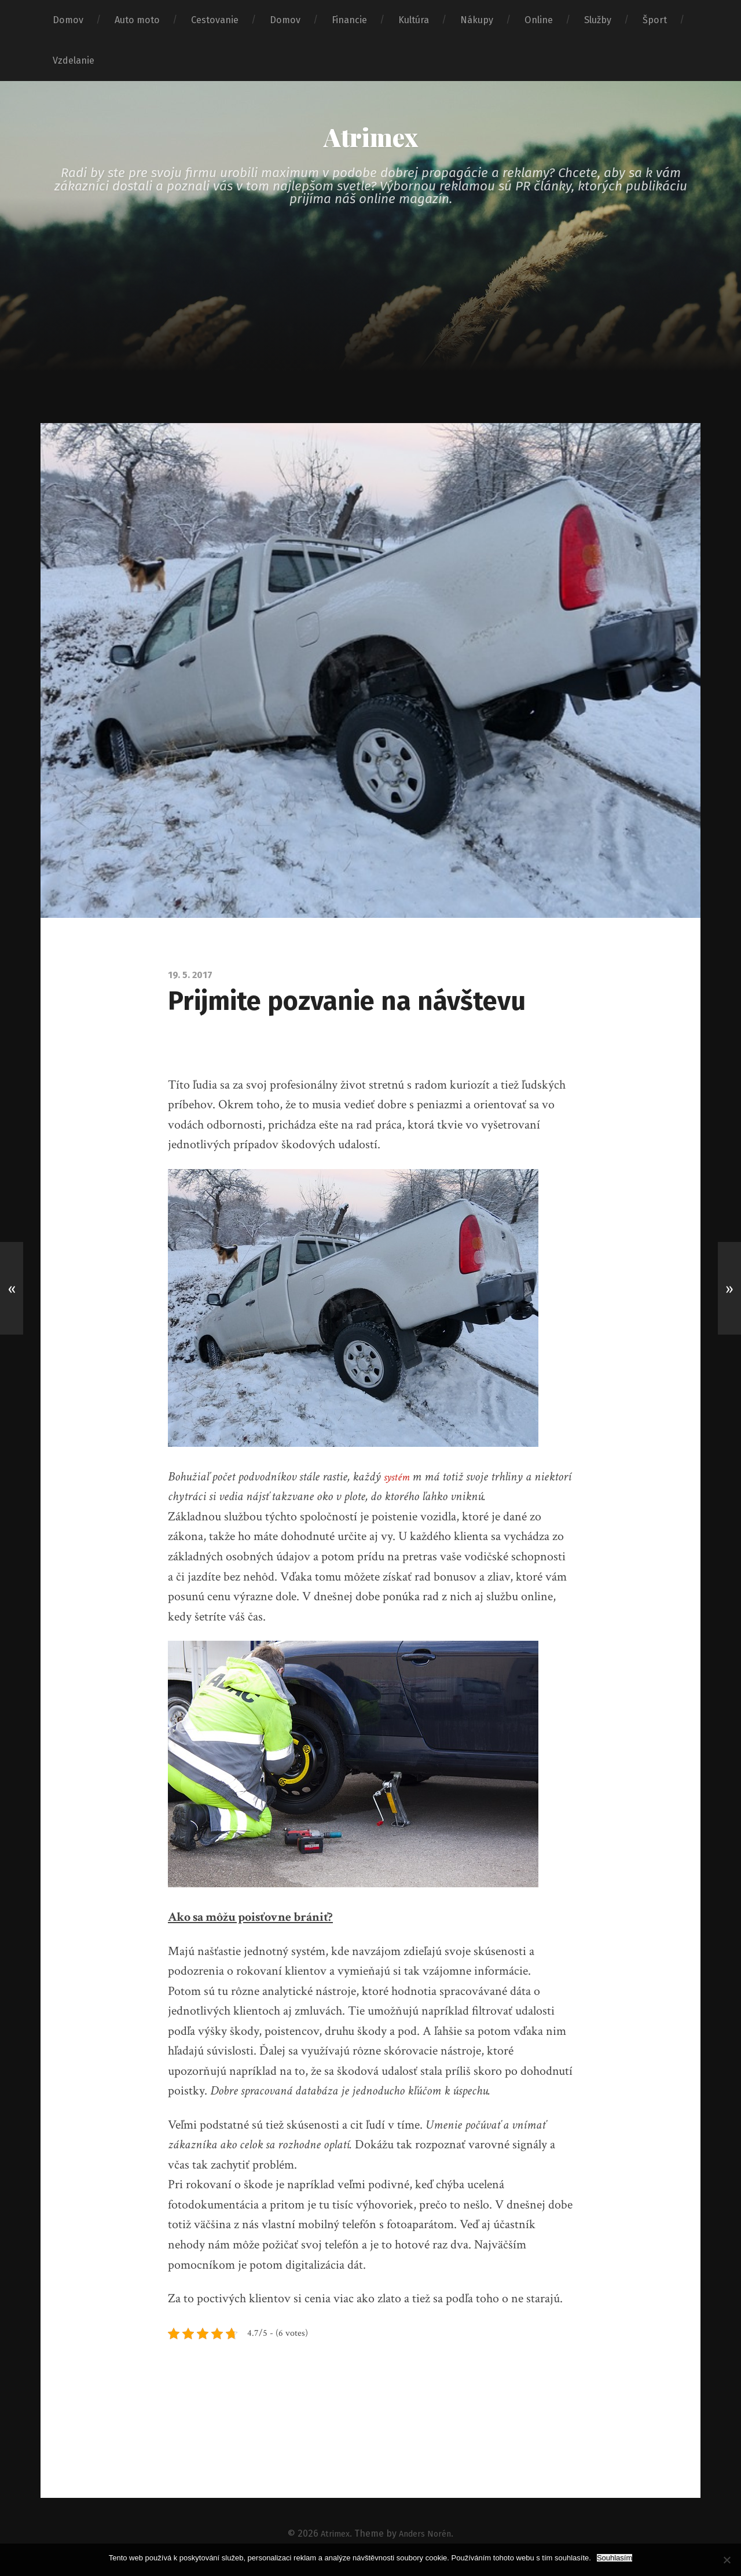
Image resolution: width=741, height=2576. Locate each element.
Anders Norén (427, 2539)
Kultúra (413, 19)
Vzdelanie (73, 60)
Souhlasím (614, 2558)
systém (399, 1483)
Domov (68, 19)
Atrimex (370, 140)
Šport (655, 19)
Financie (349, 19)
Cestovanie (215, 19)
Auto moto (137, 19)
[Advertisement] (370, 343)
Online (538, 19)
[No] (726, 2560)
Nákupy (476, 19)
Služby (597, 19)
